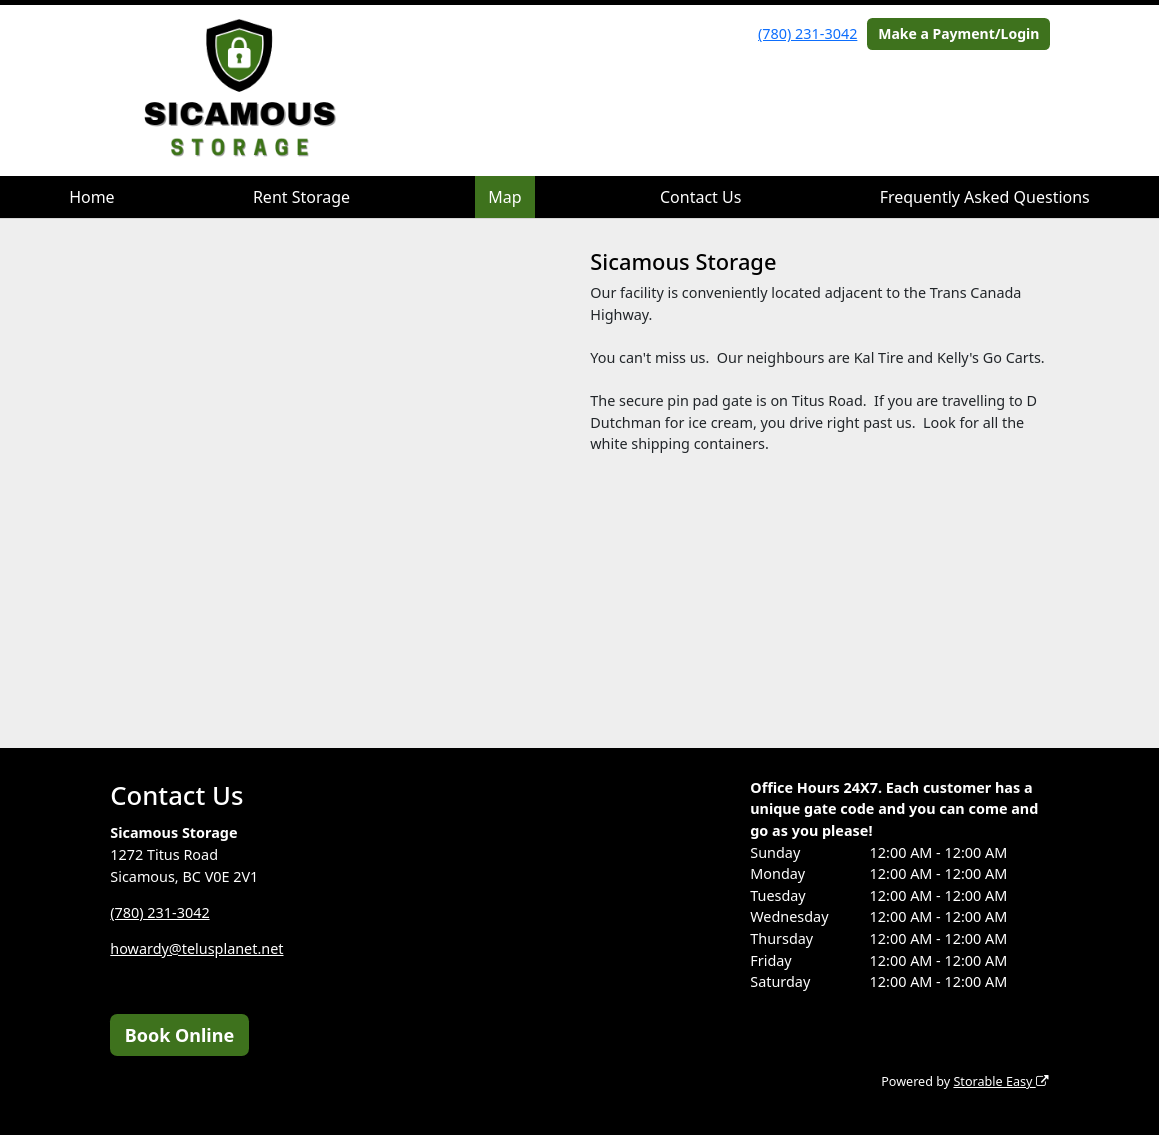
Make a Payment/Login (958, 33)
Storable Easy (1000, 1081)
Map (504, 197)
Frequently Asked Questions (985, 197)
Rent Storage (301, 197)
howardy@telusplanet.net (196, 948)
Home (92, 197)
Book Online (179, 1035)
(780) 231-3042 (807, 33)
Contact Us (700, 197)
